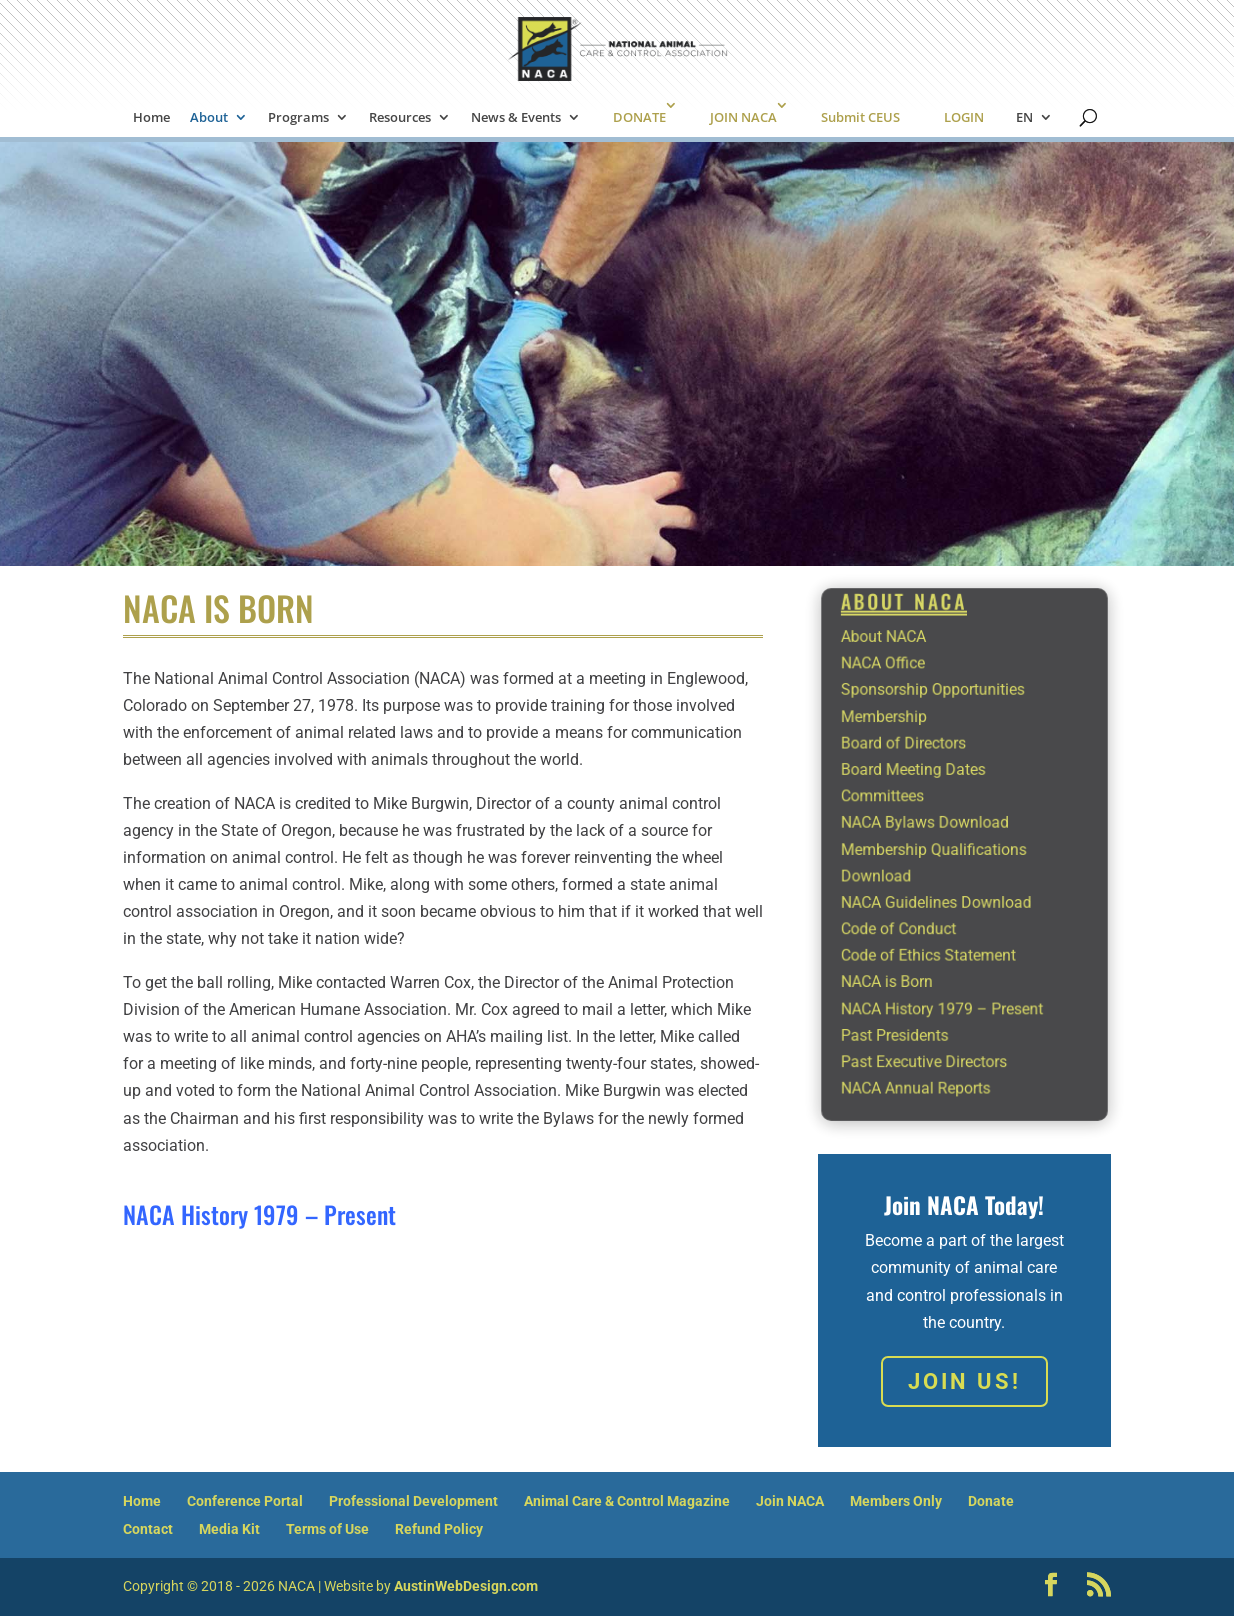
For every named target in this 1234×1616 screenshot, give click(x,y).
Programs (298, 118)
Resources (400, 118)
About (209, 118)
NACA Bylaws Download (935, 831)
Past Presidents (912, 988)
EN (1024, 118)
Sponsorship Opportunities (941, 733)
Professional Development (413, 1501)
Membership (904, 752)
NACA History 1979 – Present (259, 1214)
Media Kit (229, 1529)
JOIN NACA (743, 117)
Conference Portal (245, 1501)
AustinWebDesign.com (466, 1586)
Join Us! (964, 1381)
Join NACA (790, 1501)
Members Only (896, 1501)
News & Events (516, 118)
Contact (148, 1529)
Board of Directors (919, 772)
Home (151, 118)
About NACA (904, 693)
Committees (903, 811)
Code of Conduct (915, 909)
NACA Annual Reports (928, 1027)
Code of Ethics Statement (937, 929)
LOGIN (964, 117)
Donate (991, 1501)
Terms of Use (327, 1529)
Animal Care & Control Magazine (627, 1501)
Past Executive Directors (934, 1007)
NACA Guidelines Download (943, 890)
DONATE (639, 117)
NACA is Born (907, 948)
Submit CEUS (860, 117)
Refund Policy (439, 1529)
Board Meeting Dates (926, 792)
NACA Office (904, 713)
